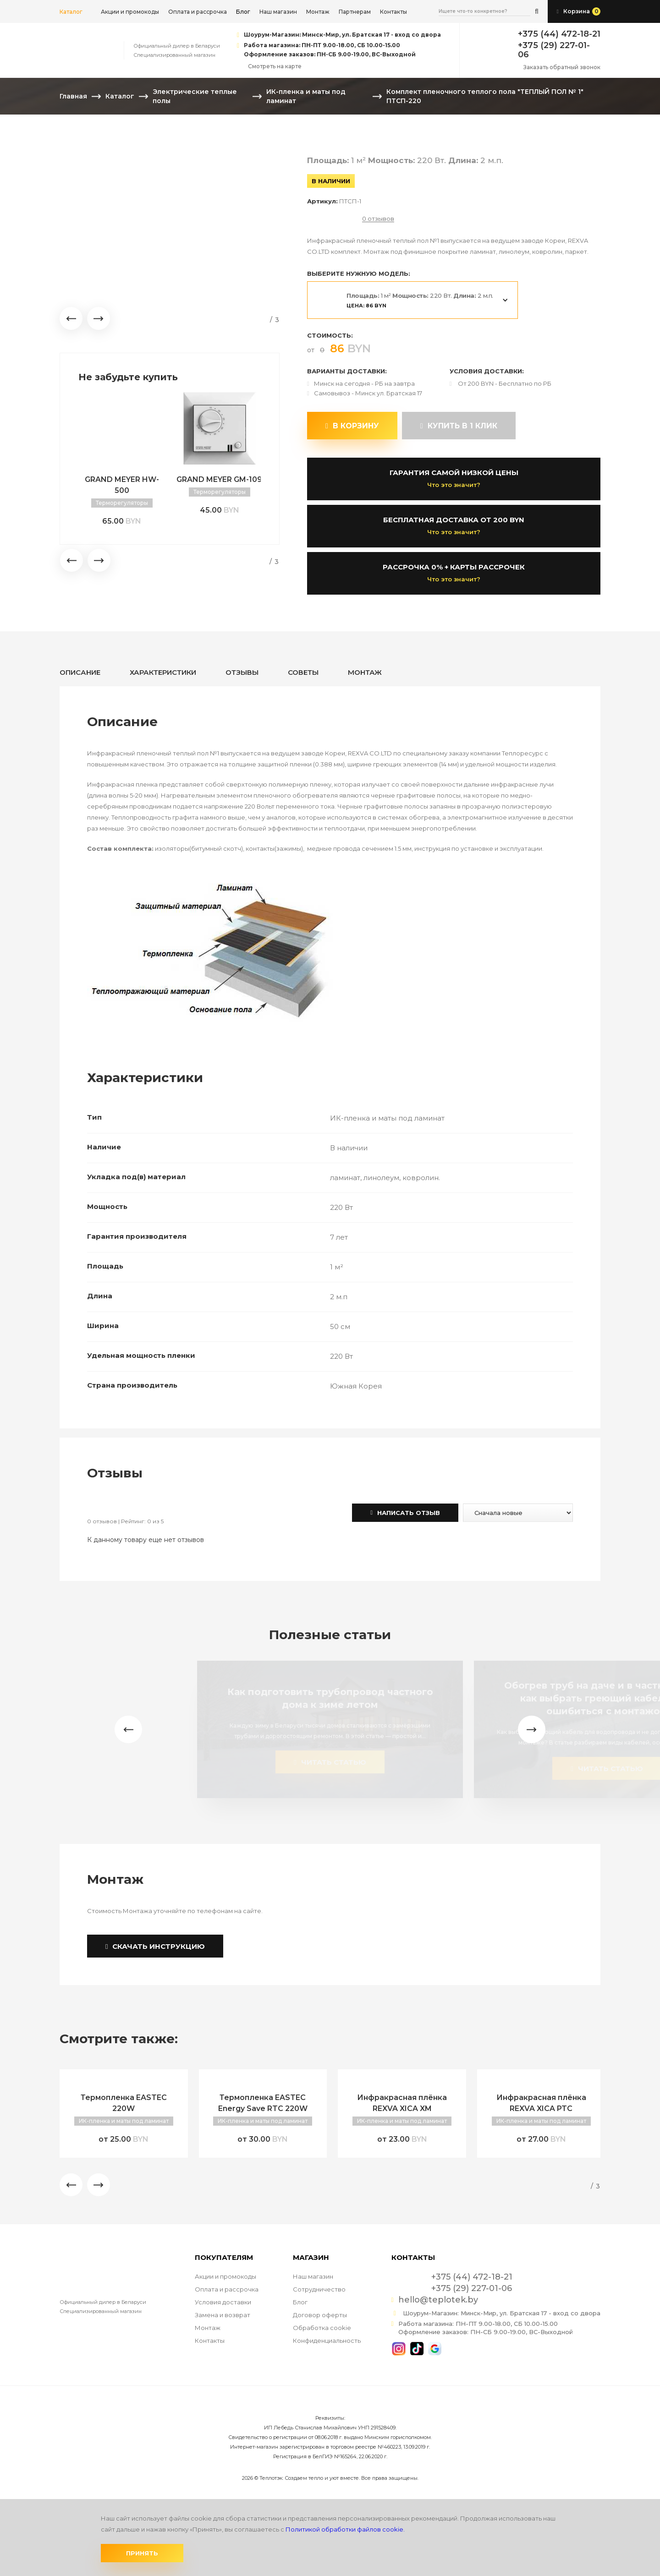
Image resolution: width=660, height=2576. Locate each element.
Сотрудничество (319, 2289)
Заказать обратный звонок (561, 67)
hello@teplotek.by (438, 2299)
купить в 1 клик (458, 425)
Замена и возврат (222, 2315)
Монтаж (318, 11)
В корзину (352, 425)
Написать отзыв (405, 1512)
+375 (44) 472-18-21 (559, 33)
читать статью (330, 1762)
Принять (142, 2553)
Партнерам (355, 11)
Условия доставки (223, 2302)
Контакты (393, 11)
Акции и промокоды (130, 11)
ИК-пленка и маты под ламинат (306, 96)
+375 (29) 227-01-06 (554, 50)
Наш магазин (278, 11)
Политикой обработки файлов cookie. (345, 2529)
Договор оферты (320, 2315)
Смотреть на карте (275, 66)
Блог (300, 2302)
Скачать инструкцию (155, 1946)
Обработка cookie (322, 2327)
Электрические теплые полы (195, 96)
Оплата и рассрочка (197, 11)
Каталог (71, 11)
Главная (73, 96)
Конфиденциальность (327, 2340)
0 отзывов (378, 219)
